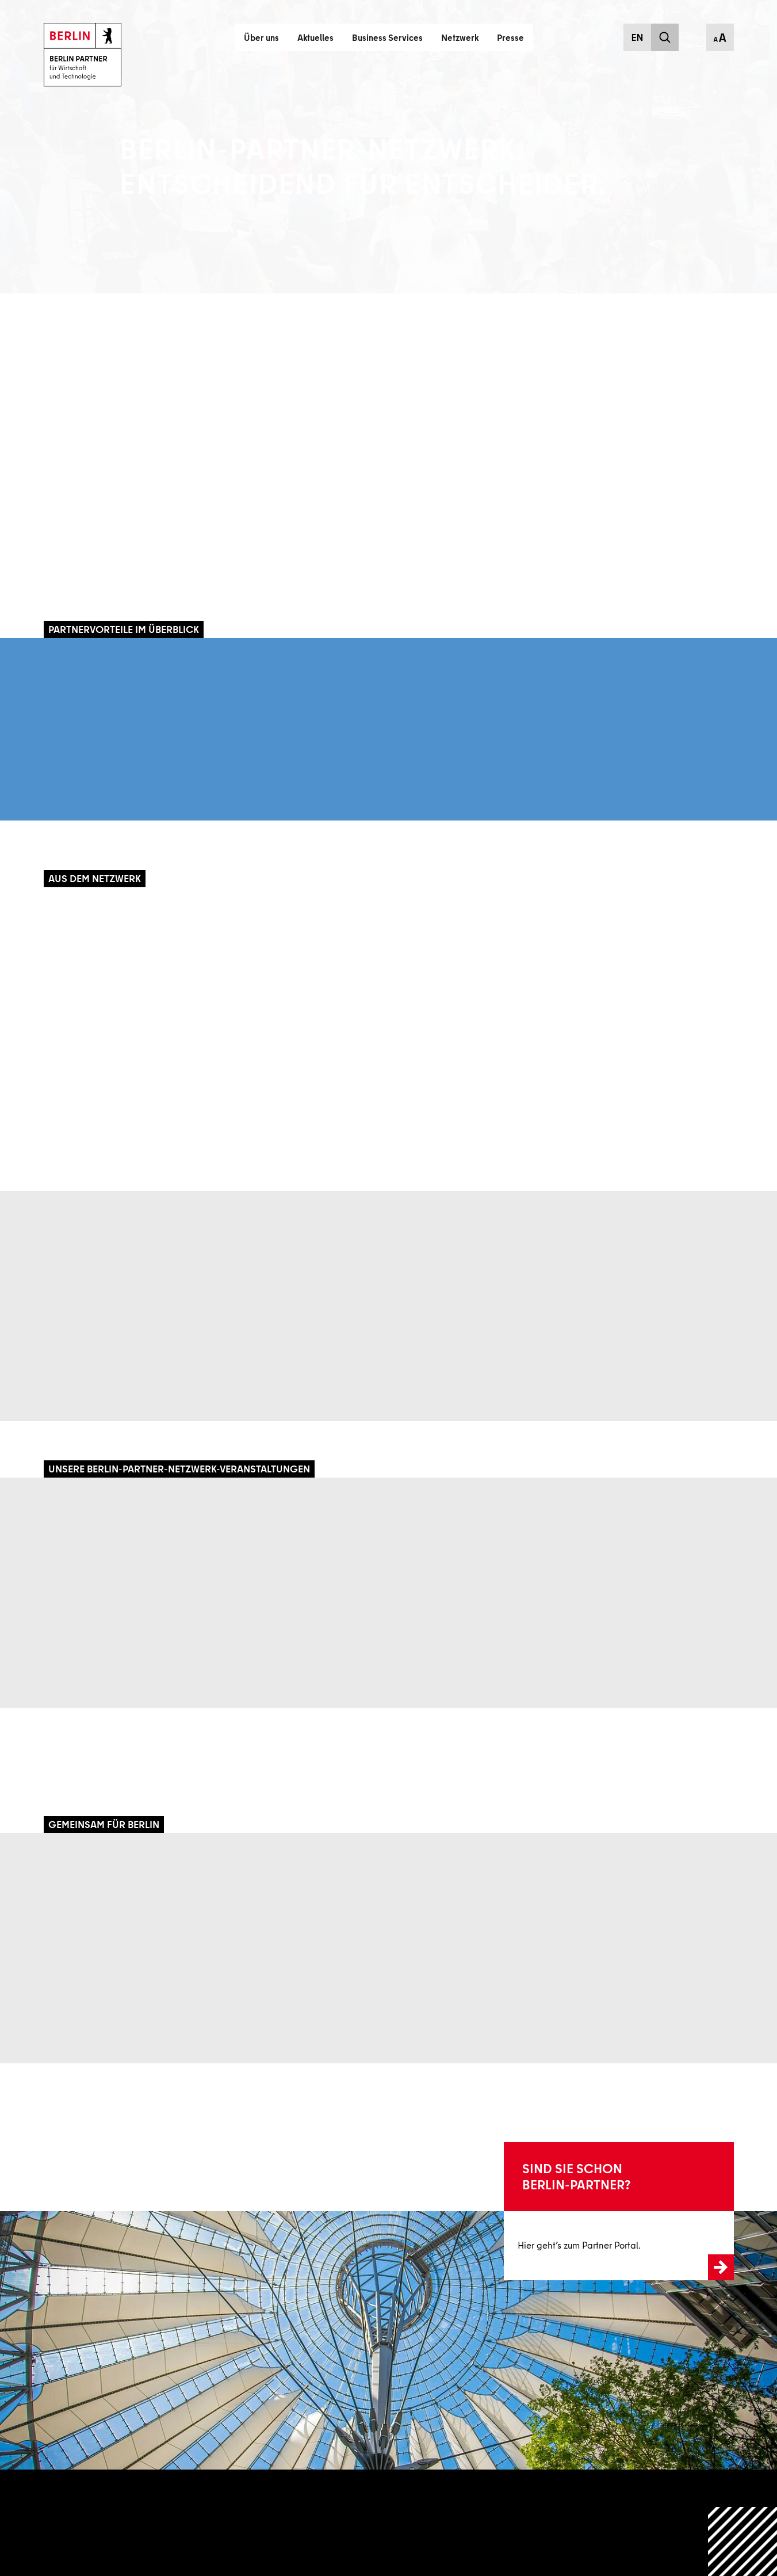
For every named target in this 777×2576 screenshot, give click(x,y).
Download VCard (712, 553)
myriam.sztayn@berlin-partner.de (611, 530)
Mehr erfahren (79, 564)
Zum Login (524, 2210)
